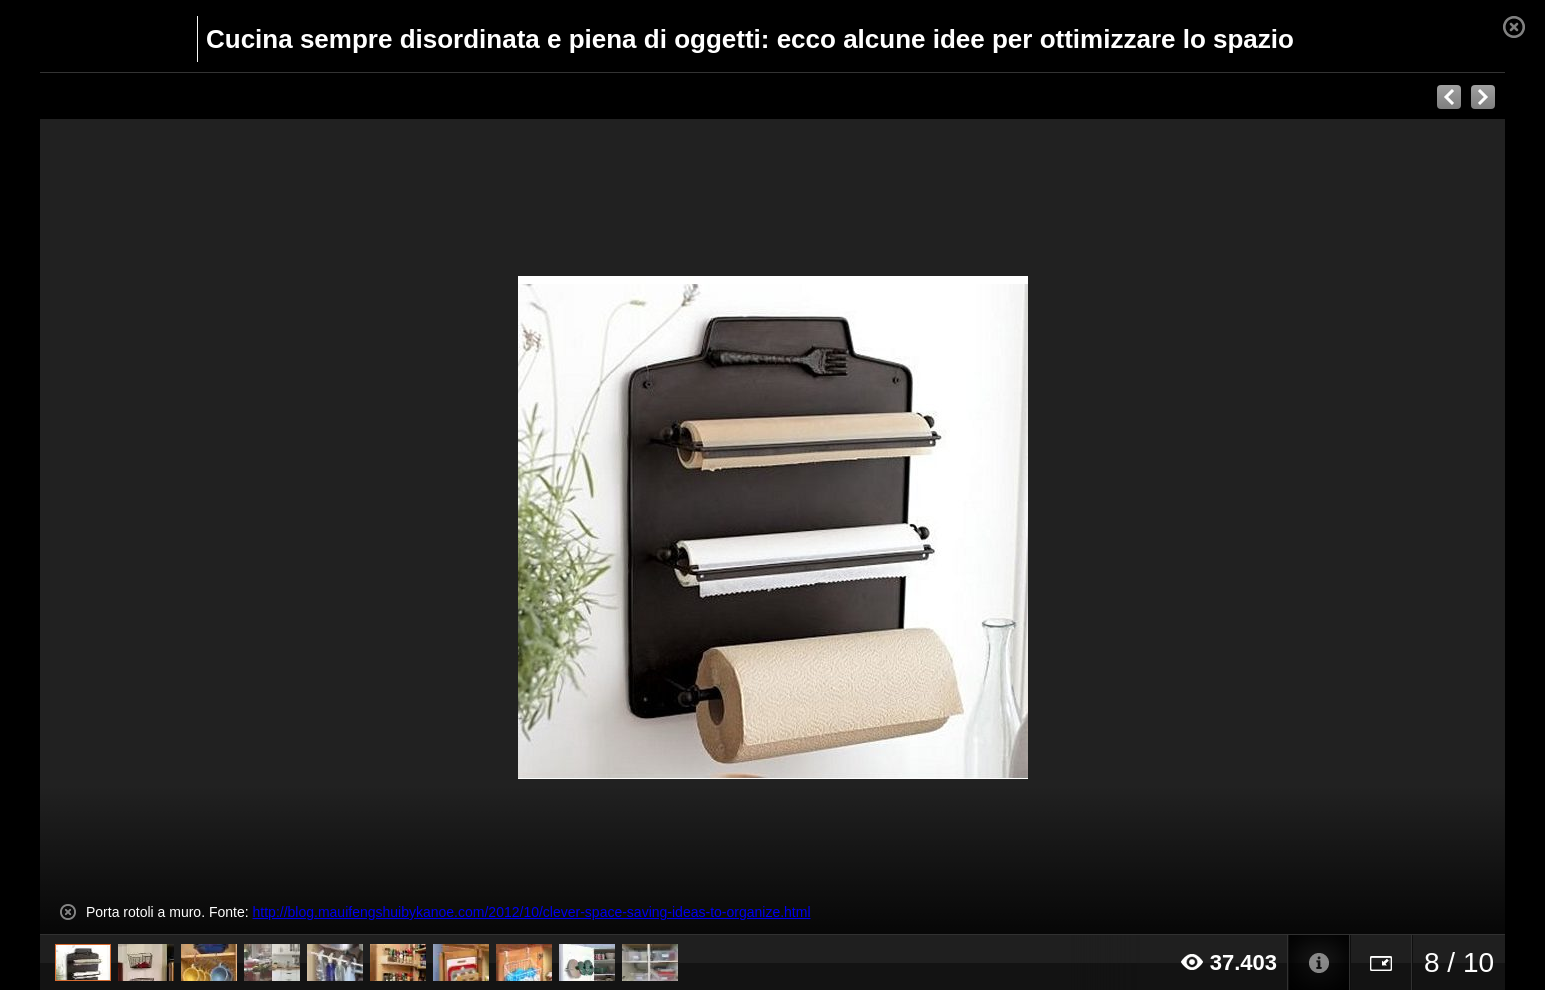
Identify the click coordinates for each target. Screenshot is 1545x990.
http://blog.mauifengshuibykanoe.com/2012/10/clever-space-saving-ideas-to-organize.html (532, 912)
